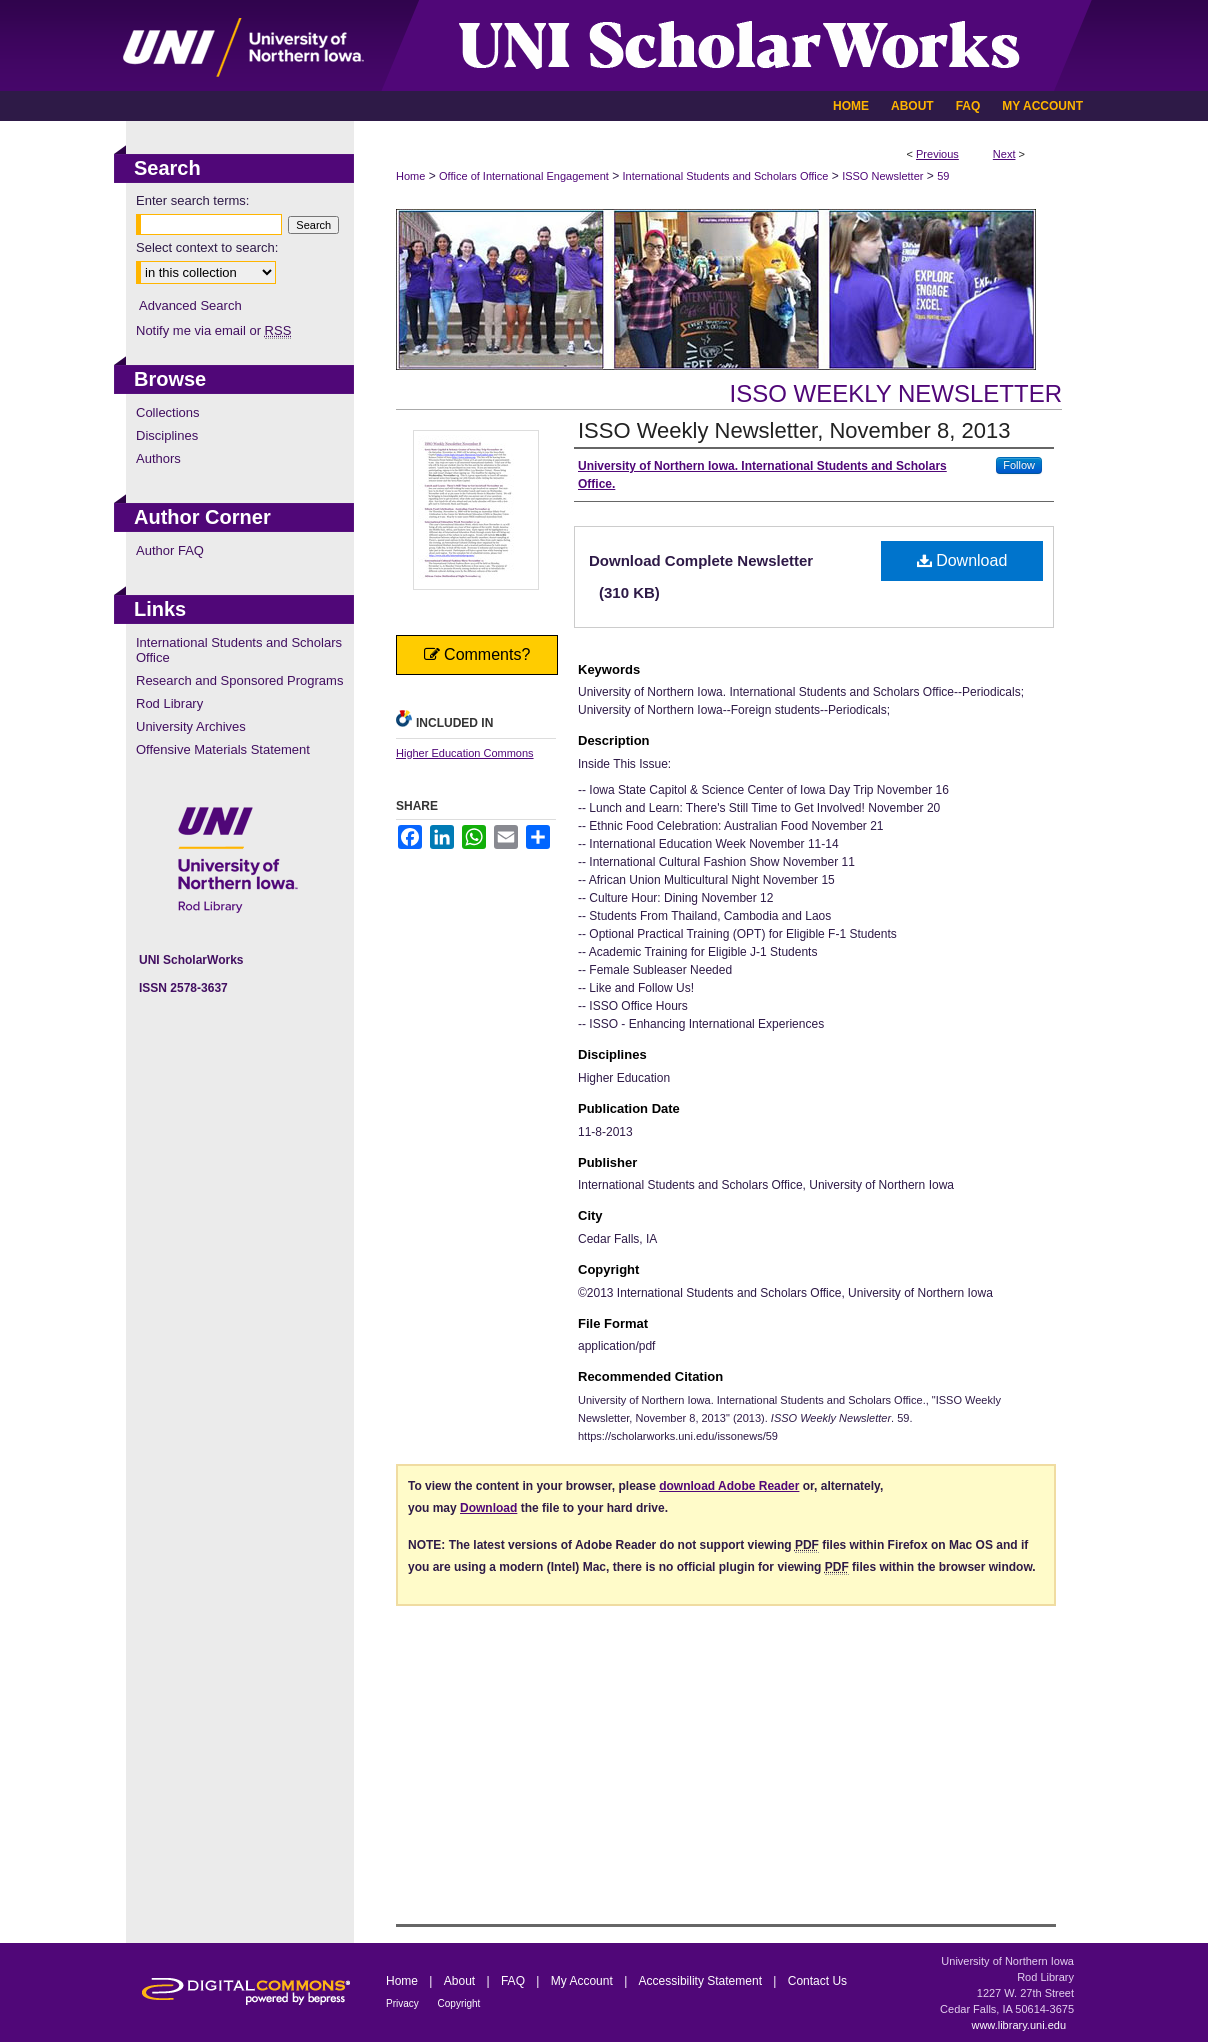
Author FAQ (170, 550)
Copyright (459, 2003)
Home (410, 176)
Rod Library (169, 703)
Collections (168, 412)
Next (1004, 154)
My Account (583, 1981)
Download (962, 560)
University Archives (191, 726)
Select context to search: (207, 247)
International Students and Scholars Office (726, 176)
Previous (937, 154)
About (461, 1981)
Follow (1019, 465)
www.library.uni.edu (1018, 2025)
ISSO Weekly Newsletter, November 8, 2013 (794, 430)
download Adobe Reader (729, 1486)
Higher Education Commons (465, 753)
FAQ (514, 1981)
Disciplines (167, 435)
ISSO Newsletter (882, 176)
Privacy (404, 2003)
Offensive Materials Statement (223, 749)
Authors (158, 458)
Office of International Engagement (524, 176)
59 (943, 176)
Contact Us (817, 1981)
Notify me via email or (213, 330)
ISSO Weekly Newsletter (895, 393)
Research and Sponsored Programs (239, 680)
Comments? (477, 654)
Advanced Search (190, 305)
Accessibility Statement (702, 1981)
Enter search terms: (192, 200)
